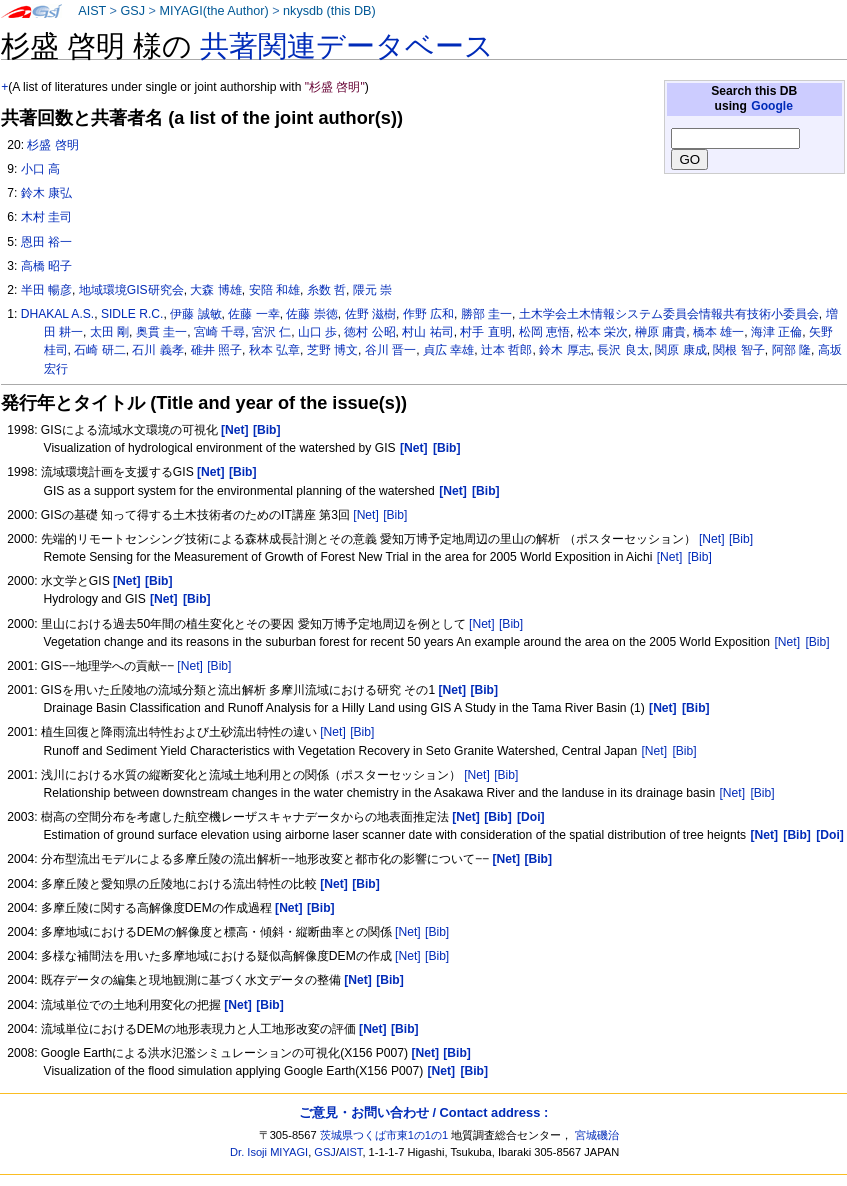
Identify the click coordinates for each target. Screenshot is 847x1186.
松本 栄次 (602, 332)
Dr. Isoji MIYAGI (269, 1152)
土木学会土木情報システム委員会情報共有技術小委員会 (669, 314)
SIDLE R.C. (132, 314)
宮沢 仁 (271, 332)
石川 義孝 (157, 350)
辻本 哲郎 (506, 350)
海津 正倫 (776, 332)
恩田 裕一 (46, 242)
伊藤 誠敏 (195, 314)
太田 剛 (109, 332)
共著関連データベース (347, 46)
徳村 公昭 (369, 332)
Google (772, 106)
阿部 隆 (791, 350)
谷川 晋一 (390, 350)
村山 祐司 (427, 332)
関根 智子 (738, 350)
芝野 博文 (332, 350)
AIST (92, 11)
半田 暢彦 (46, 290)
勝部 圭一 (486, 314)
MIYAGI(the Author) (213, 11)
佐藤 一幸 (253, 314)
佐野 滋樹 (370, 314)
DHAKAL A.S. (58, 314)
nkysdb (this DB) (329, 11)
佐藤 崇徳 (311, 314)
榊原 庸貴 (660, 332)
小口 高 (40, 169)
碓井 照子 (216, 350)
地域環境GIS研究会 (131, 290)
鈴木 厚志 (564, 350)
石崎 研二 (99, 350)
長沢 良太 (622, 350)
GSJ (132, 11)
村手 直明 (485, 332)
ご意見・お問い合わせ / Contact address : (423, 1112)
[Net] (366, 515)
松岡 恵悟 (544, 332)
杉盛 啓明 (52, 145)
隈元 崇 (372, 290)
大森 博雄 (215, 290)
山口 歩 (317, 332)
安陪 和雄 (274, 290)
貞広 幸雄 (448, 350)
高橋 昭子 (46, 266)
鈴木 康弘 (46, 193)
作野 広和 (428, 314)
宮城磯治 (597, 1135)
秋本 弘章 (274, 350)
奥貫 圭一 (161, 332)
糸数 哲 (326, 290)
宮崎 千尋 (219, 332)
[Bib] (395, 515)
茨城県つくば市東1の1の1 (384, 1135)
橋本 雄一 (718, 332)
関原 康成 (680, 350)
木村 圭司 (46, 217)
